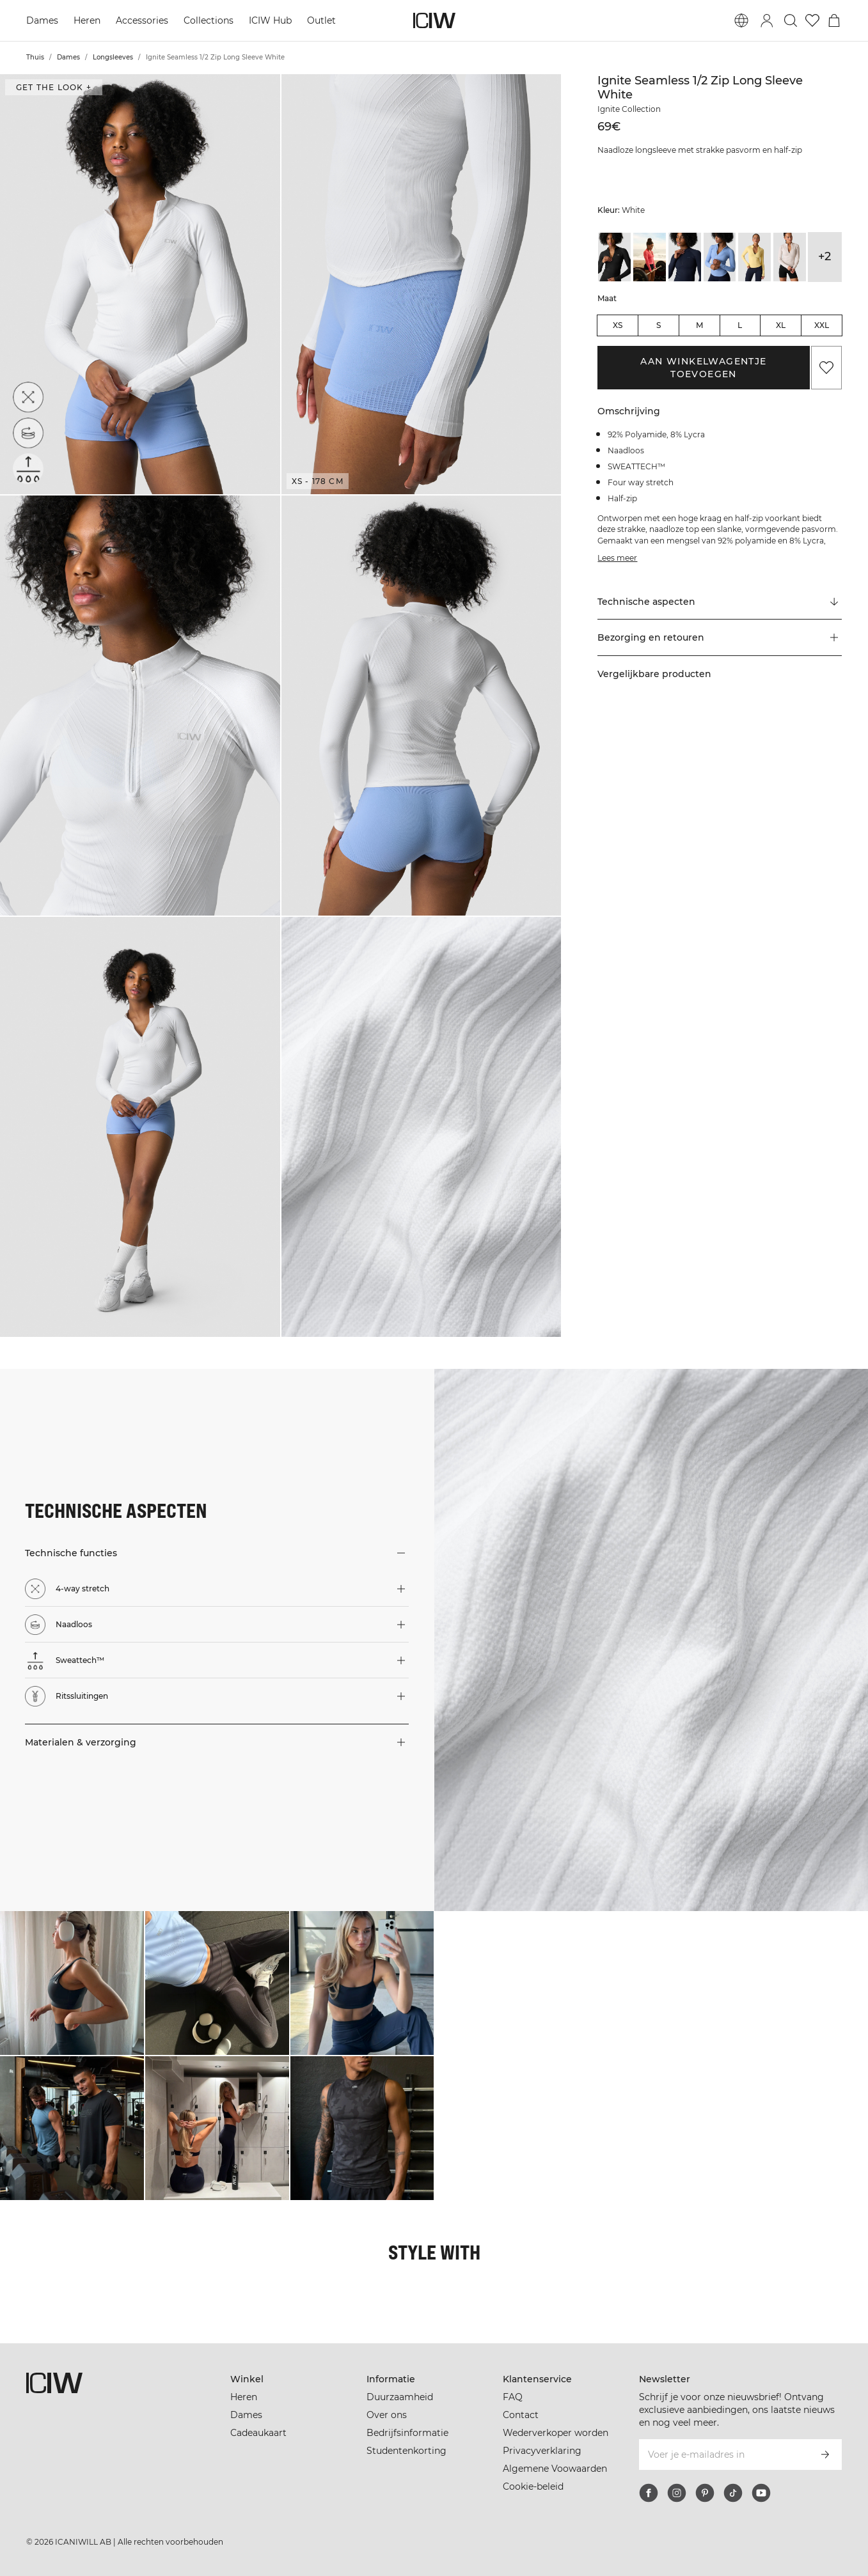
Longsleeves (113, 57)
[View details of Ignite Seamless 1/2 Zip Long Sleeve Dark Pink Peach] (650, 257)
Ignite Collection (629, 109)
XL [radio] (780, 325)
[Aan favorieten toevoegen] (826, 367)
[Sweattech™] (28, 468)
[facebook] (648, 2493)
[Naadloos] (31, 430)
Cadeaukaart (258, 2433)
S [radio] (658, 325)
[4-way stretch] (32, 393)
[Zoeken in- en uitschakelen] (790, 20)
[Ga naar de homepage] (434, 20)
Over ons (387, 2415)
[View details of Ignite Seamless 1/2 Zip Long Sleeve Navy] (685, 257)
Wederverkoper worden (555, 2433)
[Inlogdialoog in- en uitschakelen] (767, 20)
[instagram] (677, 2493)
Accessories (142, 20)
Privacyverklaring (542, 2450)
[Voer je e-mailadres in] (723, 2454)
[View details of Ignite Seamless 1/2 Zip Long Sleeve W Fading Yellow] (754, 257)
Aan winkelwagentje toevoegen (703, 367)
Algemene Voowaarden (555, 2468)
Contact (521, 2415)
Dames (42, 20)
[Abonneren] (825, 2454)
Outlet (321, 20)
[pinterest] (705, 2493)
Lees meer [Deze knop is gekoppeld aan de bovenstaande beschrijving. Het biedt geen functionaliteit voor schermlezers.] (617, 558)
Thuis (35, 57)
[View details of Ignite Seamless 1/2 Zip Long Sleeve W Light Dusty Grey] (790, 257)
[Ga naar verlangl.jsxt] (812, 20)
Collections (208, 20)
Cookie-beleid (533, 2486)
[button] (140, 284)
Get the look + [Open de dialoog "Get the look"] (53, 87)
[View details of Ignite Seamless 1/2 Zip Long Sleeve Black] (614, 257)
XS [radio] (617, 325)
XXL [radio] (821, 325)
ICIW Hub (270, 20)
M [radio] (699, 325)
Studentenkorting (406, 2450)
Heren (87, 20)
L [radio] (740, 325)
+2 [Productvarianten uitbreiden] (824, 256)
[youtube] (761, 2493)
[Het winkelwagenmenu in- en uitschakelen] (834, 20)
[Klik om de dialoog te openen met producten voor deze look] (72, 1983)
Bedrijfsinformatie (407, 2433)
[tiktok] (733, 2493)
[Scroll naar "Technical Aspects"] (719, 602)
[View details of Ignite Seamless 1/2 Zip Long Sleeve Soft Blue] (720, 257)
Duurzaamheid (400, 2397)
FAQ (513, 2397)
